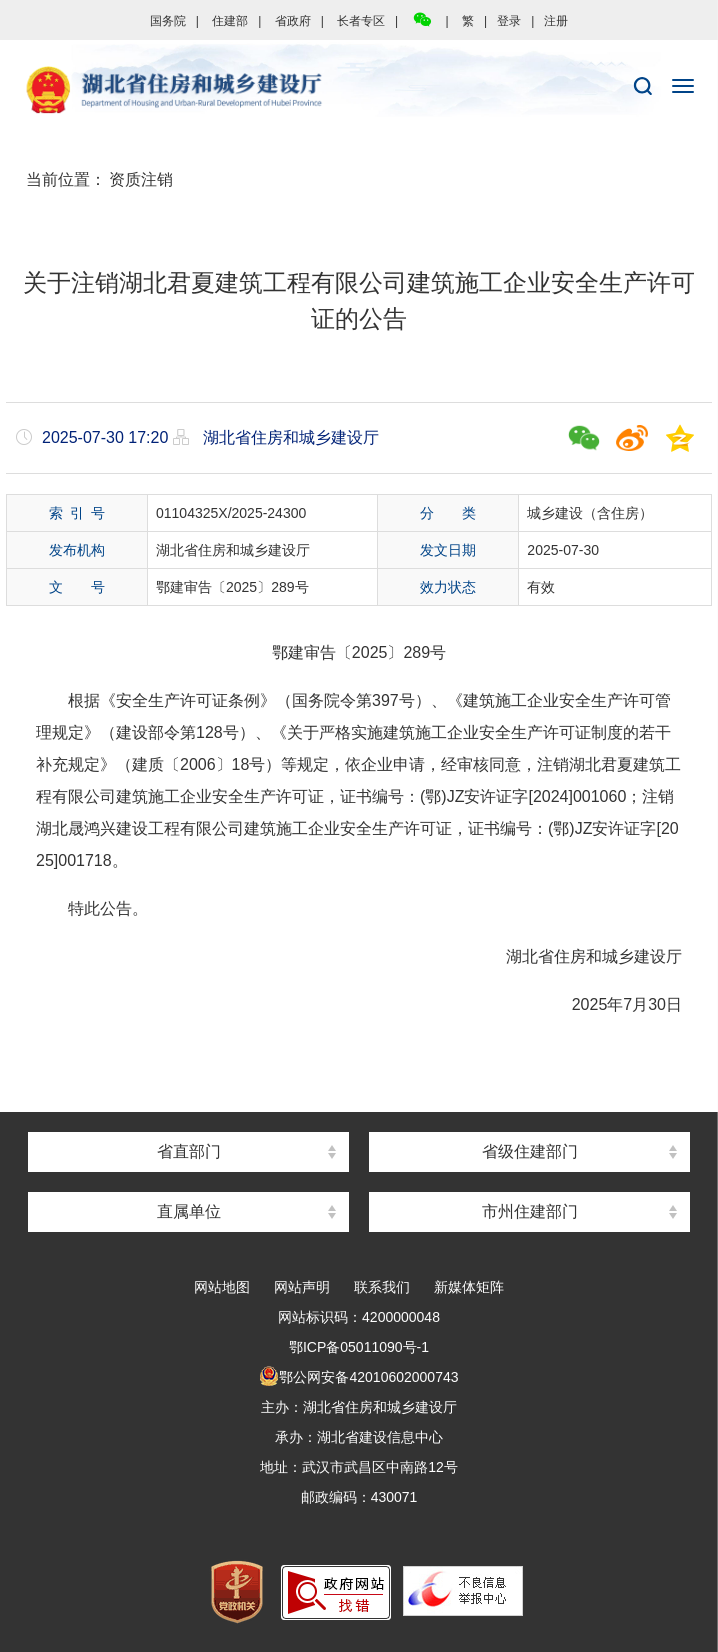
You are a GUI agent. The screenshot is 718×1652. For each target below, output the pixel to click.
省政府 (293, 21)
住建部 (230, 21)
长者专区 (361, 21)
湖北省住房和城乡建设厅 (359, 91)
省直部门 (189, 1151)
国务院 (168, 21)
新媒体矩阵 (469, 1287)
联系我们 (382, 1287)
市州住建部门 (530, 1211)
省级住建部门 (530, 1151)
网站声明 (302, 1287)
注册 (556, 21)
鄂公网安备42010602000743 (358, 1377)
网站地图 (222, 1287)
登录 (509, 21)
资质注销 (141, 179)
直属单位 (189, 1211)
